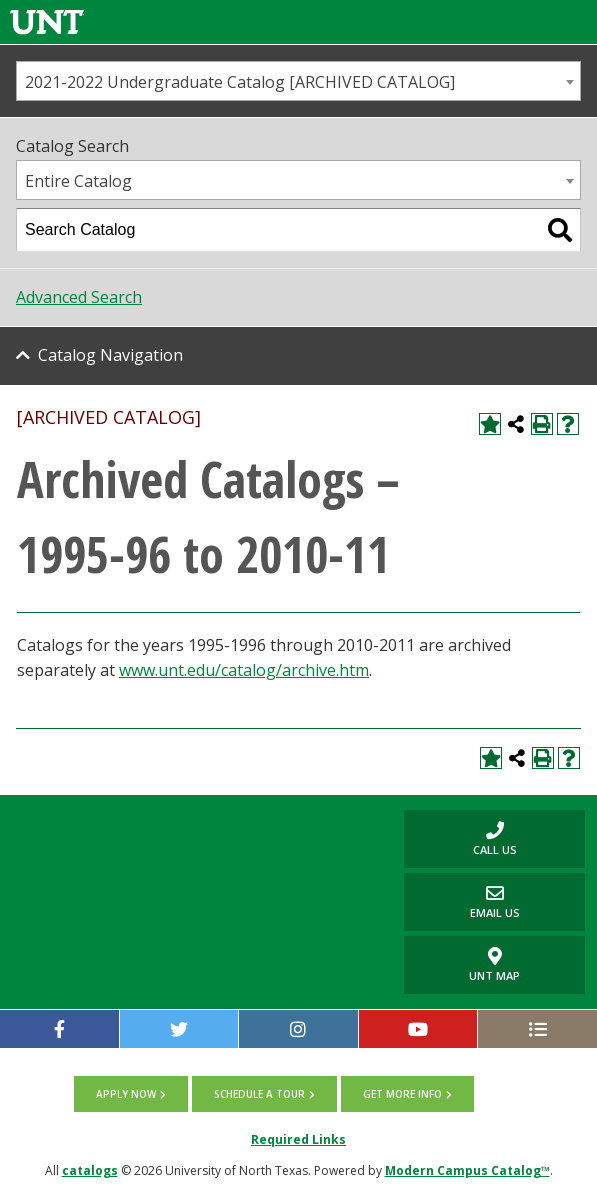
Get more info (402, 1094)
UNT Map (494, 965)
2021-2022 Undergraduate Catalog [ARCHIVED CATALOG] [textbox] (240, 82)
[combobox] (298, 81)
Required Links (298, 1139)
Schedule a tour (259, 1094)
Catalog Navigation (110, 355)
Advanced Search (79, 297)
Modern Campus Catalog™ (467, 1170)
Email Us (461, 901)
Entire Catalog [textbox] (78, 181)
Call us (460, 838)
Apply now (126, 1094)
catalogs (90, 1170)
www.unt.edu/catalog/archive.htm (244, 670)
